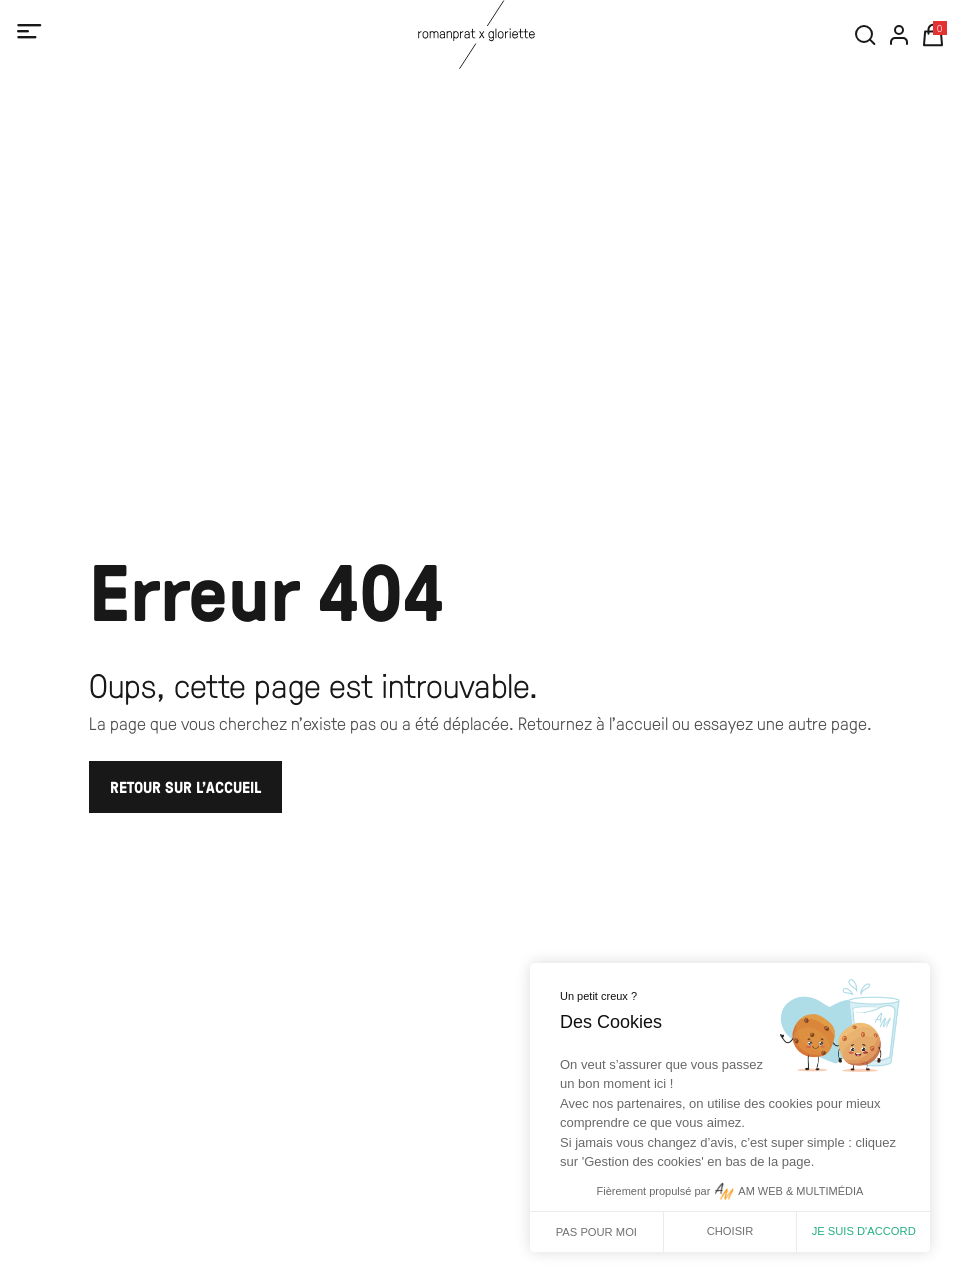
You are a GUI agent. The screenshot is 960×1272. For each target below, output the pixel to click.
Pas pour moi (596, 1232)
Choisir (730, 1231)
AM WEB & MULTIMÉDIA (800, 1191)
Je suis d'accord (864, 1231)
